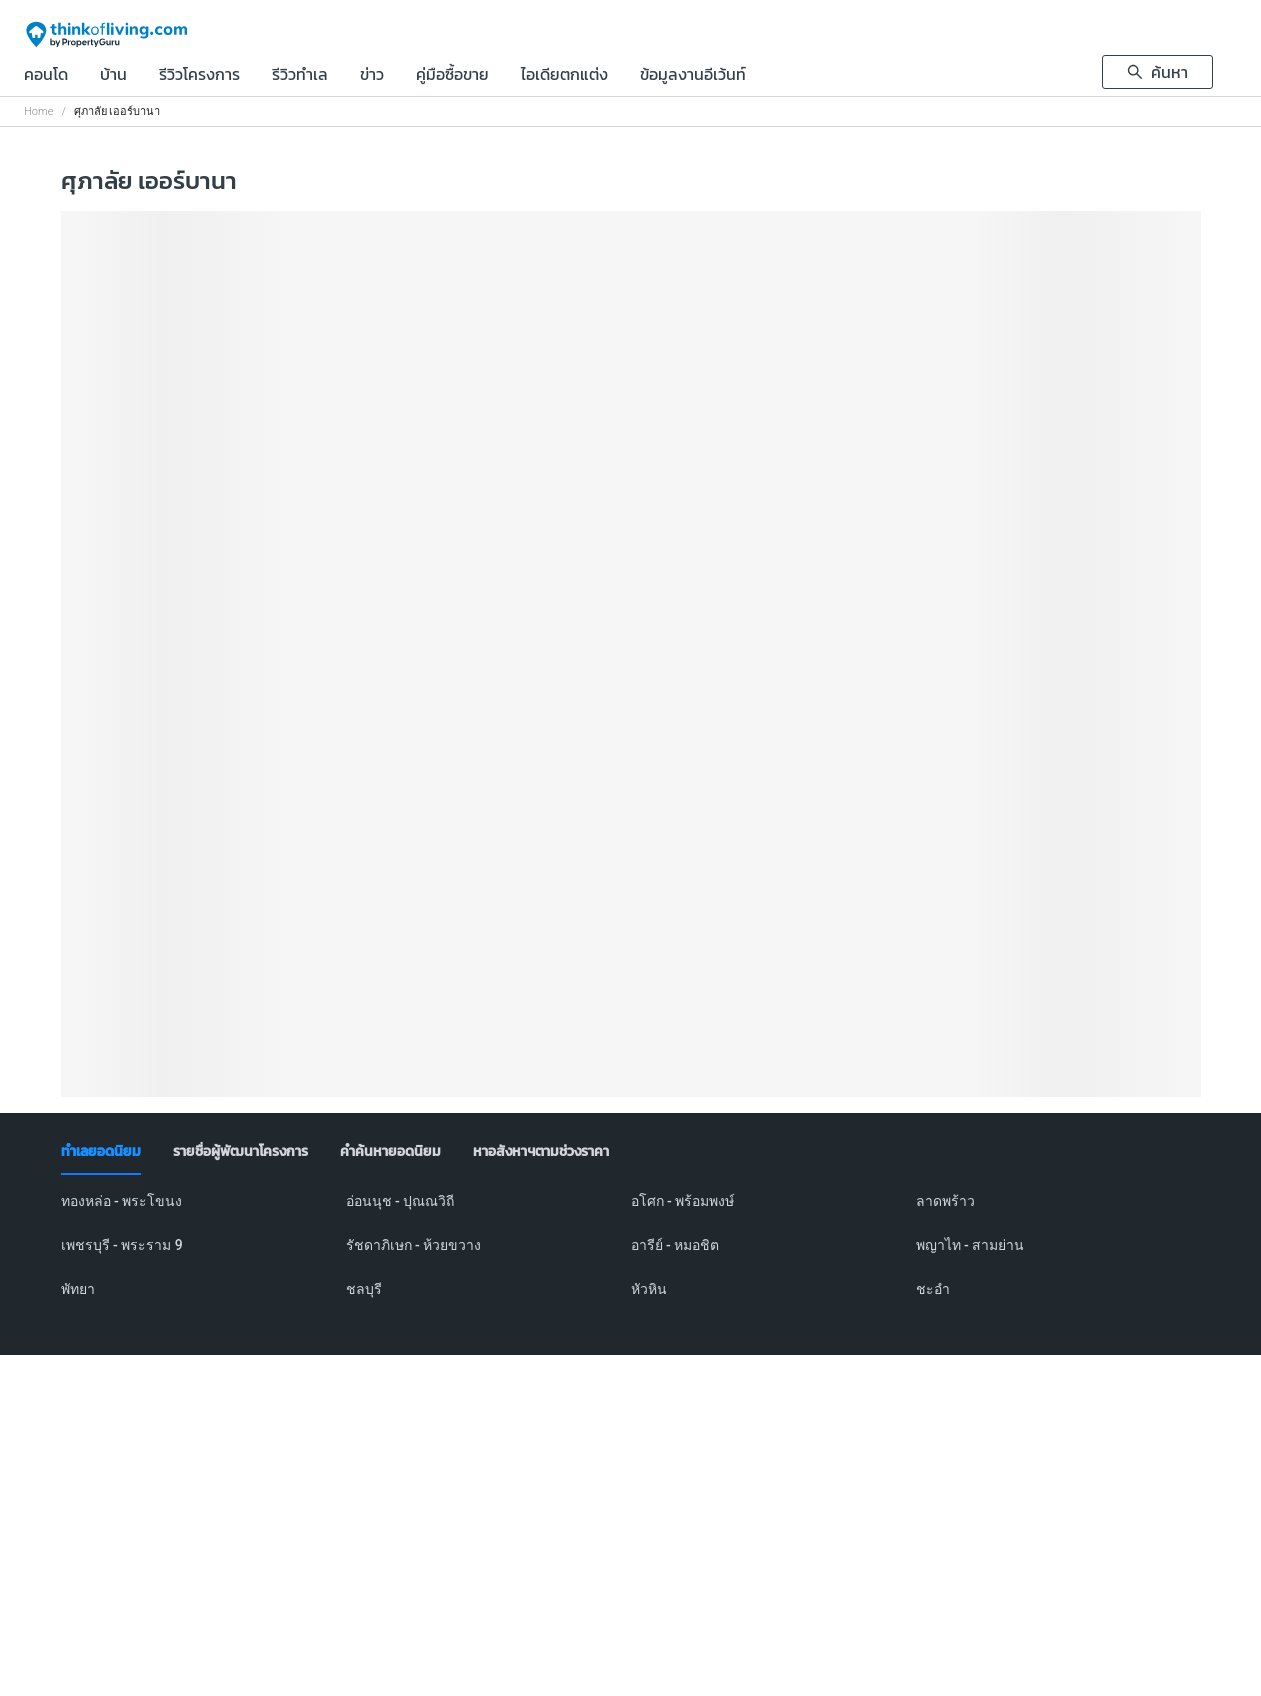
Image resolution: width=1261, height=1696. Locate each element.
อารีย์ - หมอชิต (675, 1245)
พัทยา (78, 1289)
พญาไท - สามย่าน (970, 1245)
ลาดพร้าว (945, 1201)
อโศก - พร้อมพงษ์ (683, 1201)
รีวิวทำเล (300, 76)
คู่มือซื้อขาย (452, 76)
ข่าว (372, 76)
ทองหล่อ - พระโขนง (122, 1201)
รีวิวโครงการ (199, 76)
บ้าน (113, 76)
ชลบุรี (364, 1289)
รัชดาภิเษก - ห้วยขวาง (414, 1245)
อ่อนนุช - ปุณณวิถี (400, 1201)
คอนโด (46, 76)
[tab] (101, 1152)
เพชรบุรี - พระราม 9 (122, 1245)
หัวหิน (649, 1289)
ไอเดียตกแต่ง (564, 76)
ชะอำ (933, 1289)
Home (38, 111)
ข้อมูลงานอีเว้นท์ (693, 76)
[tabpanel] (631, 1257)
